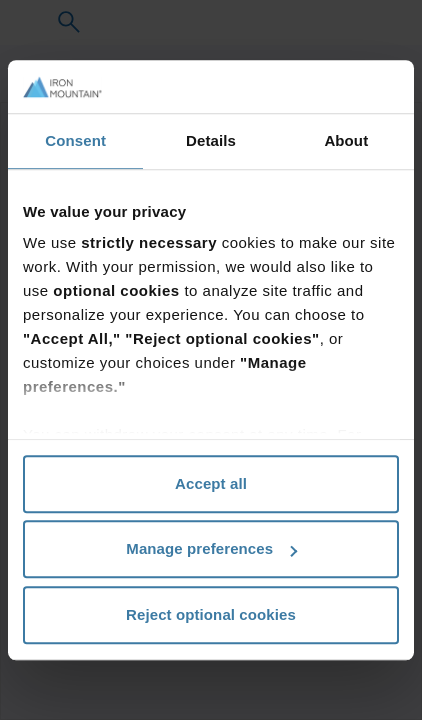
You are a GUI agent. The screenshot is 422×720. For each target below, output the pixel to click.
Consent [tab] (75, 140)
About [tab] (346, 140)
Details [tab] (211, 140)
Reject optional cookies (211, 614)
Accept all (211, 483)
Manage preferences (211, 548)
